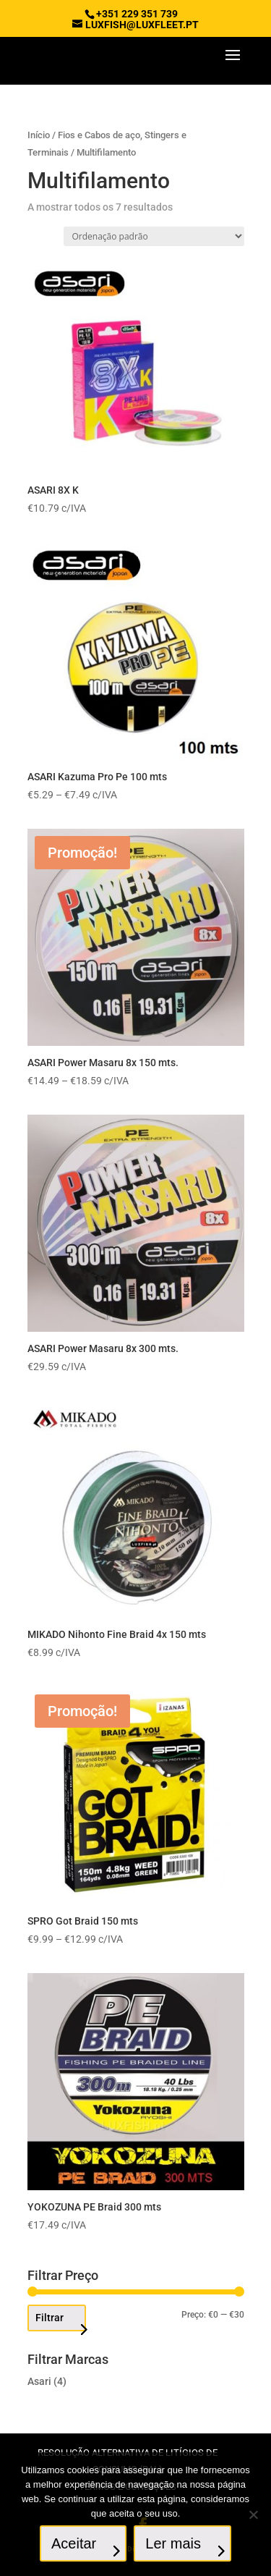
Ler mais (173, 2543)
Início (38, 135)
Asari (39, 2381)
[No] (253, 2514)
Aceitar (73, 2543)
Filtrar (49, 2317)
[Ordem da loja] (154, 236)
